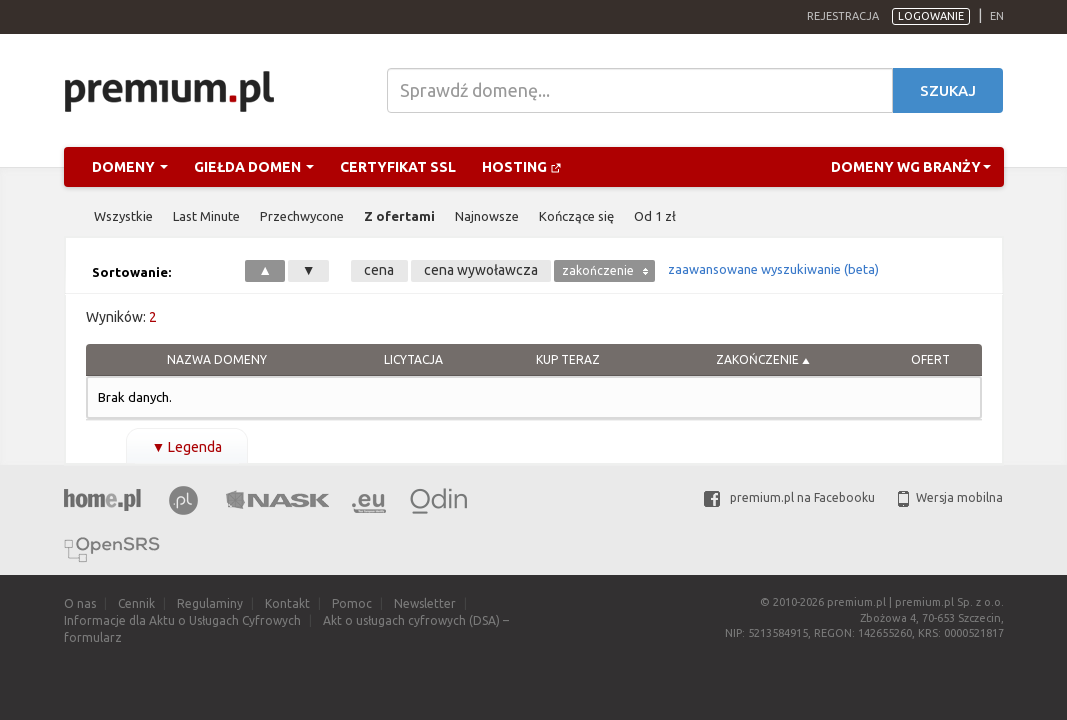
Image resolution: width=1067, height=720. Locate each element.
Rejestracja (843, 16)
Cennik (136, 603)
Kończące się (576, 216)
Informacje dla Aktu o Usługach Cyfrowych (182, 620)
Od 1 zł (655, 216)
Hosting (522, 167)
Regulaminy (210, 603)
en (997, 16)
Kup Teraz (568, 359)
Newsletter (425, 603)
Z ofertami (399, 216)
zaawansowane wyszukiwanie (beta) (773, 269)
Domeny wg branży (911, 167)
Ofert (930, 359)
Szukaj (948, 90)
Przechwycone (302, 216)
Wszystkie (123, 216)
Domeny (130, 167)
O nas (80, 603)
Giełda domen (254, 167)
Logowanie (931, 16)
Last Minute (206, 216)
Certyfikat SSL (398, 167)
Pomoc (352, 603)
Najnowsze (487, 216)
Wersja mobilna (950, 497)
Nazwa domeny (217, 359)
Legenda (187, 447)
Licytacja (413, 359)
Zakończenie (757, 359)
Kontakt (287, 603)
